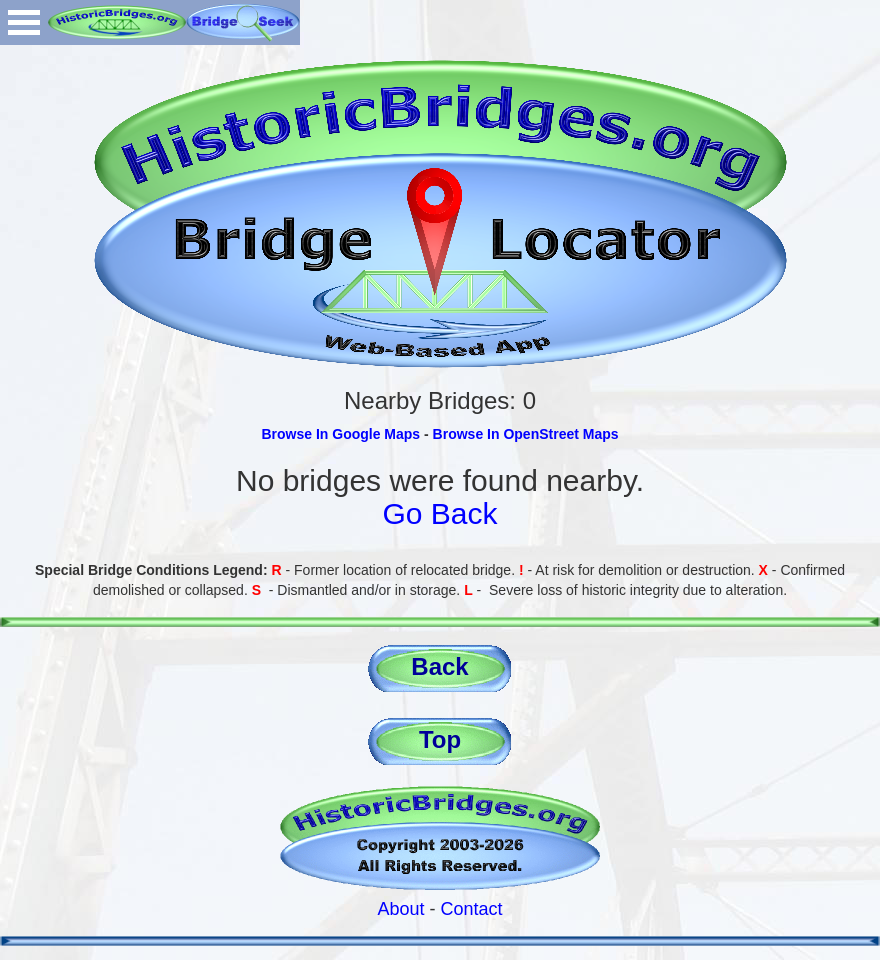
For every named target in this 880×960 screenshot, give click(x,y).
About (400, 909)
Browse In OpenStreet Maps (526, 434)
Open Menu (24, 22)
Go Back (439, 513)
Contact (472, 909)
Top (440, 739)
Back (439, 666)
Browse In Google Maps (340, 434)
